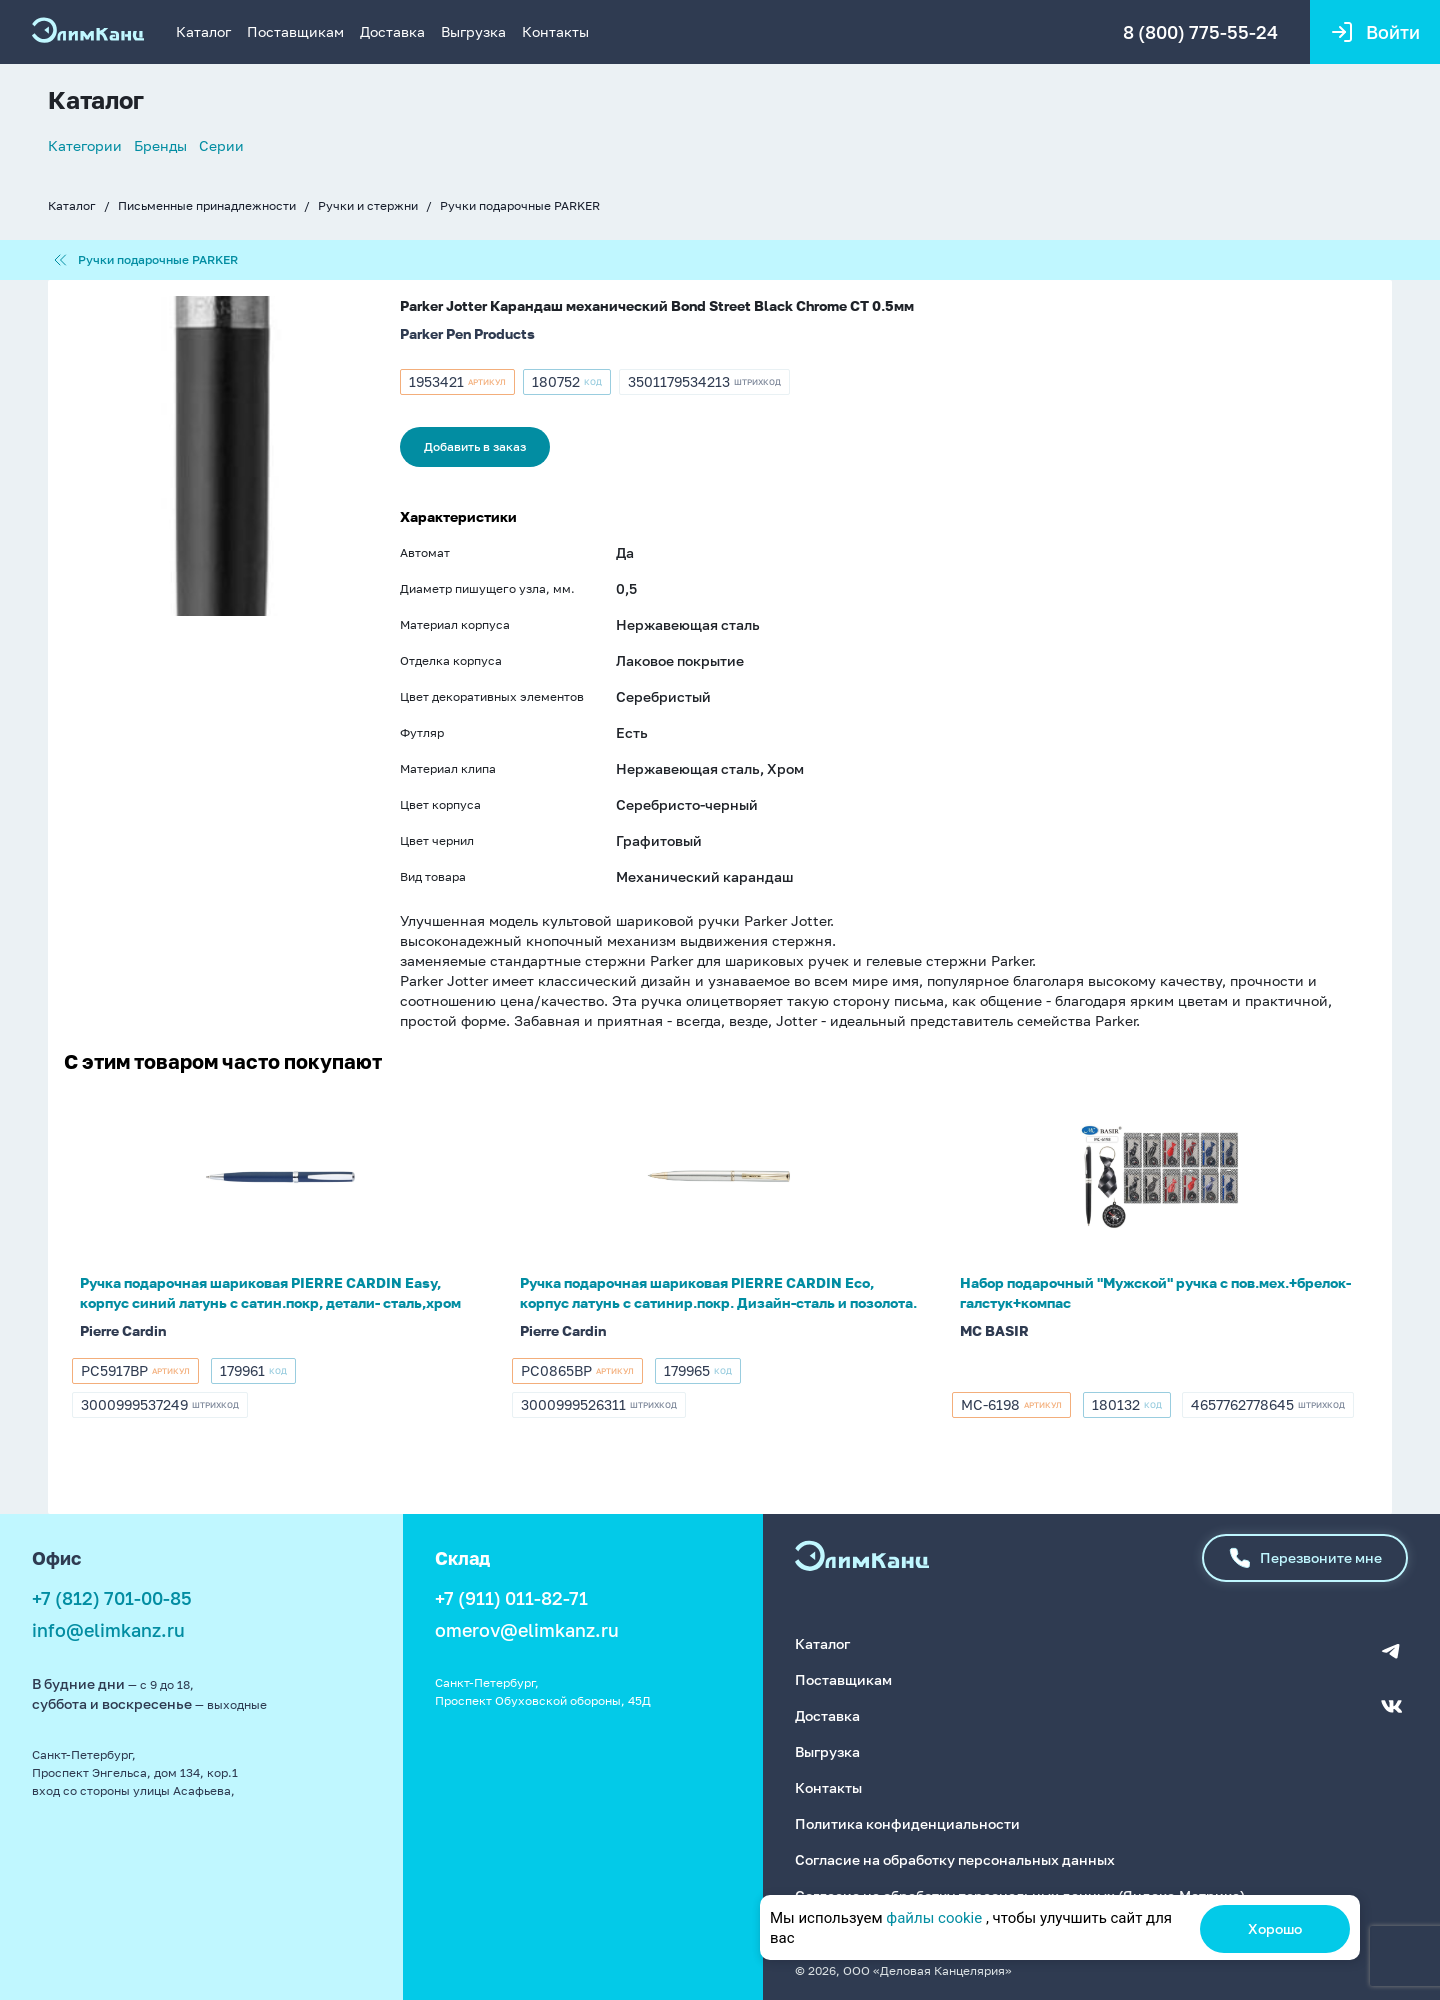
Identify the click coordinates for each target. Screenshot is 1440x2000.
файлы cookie (934, 1918)
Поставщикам (295, 31)
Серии (221, 145)
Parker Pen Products (467, 333)
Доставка (392, 31)
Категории (85, 145)
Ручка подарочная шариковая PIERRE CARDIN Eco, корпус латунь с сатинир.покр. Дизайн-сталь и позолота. (718, 1292)
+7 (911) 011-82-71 (511, 1598)
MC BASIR (994, 1330)
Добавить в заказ (475, 446)
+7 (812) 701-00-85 (112, 1598)
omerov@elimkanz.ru (527, 1630)
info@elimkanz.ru (108, 1630)
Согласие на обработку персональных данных (955, 1859)
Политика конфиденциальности (907, 1823)
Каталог (203, 31)
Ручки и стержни (368, 205)
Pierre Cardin (123, 1330)
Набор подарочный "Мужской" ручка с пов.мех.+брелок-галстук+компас (1155, 1292)
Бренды (160, 145)
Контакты (555, 31)
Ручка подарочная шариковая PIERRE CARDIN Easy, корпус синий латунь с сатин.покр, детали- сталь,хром (270, 1292)
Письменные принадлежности (207, 205)
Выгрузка (473, 31)
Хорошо (1275, 1928)
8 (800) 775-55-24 (1200, 32)
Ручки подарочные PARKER (520, 205)
